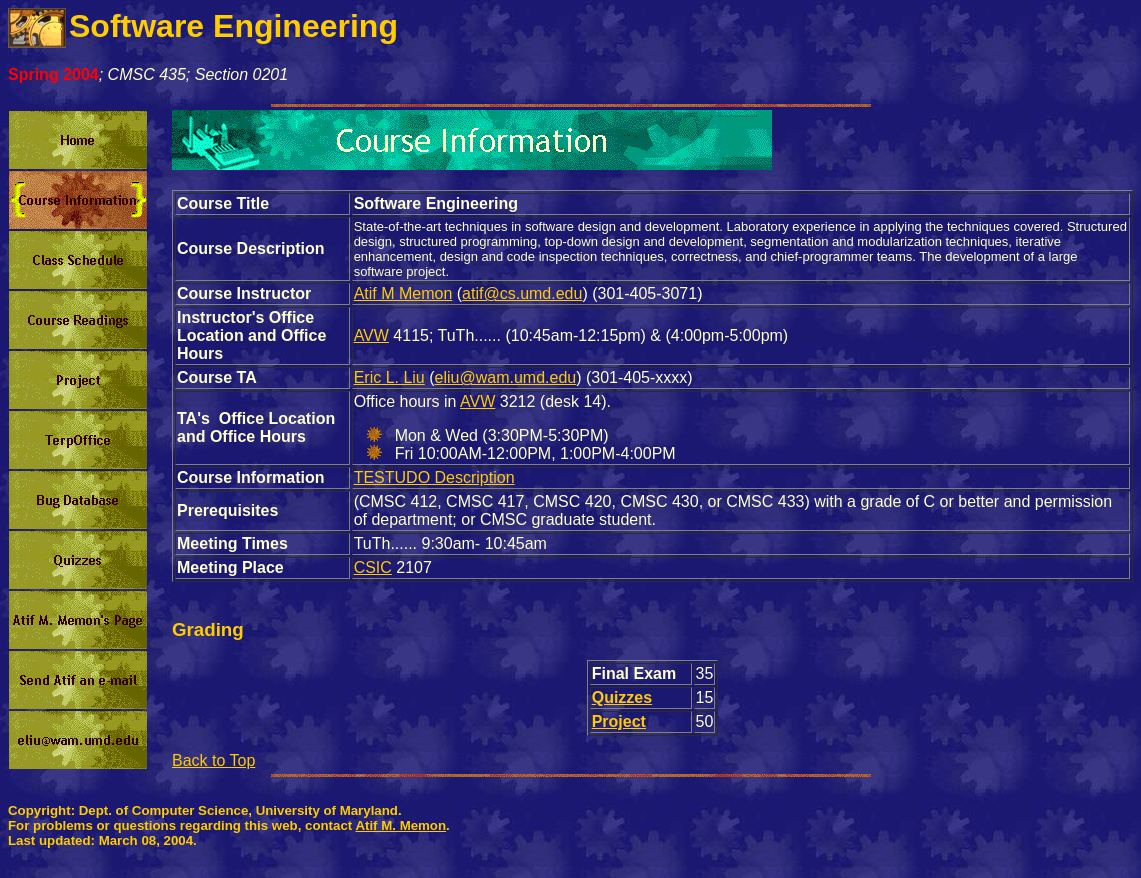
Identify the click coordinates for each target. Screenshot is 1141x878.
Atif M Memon (403, 293)
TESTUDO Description (434, 477)
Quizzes (622, 697)
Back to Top (213, 760)
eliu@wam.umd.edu (506, 377)
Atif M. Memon (400, 825)
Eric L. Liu (389, 377)
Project (619, 721)
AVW (371, 335)
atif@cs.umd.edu (522, 293)
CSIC (373, 567)
